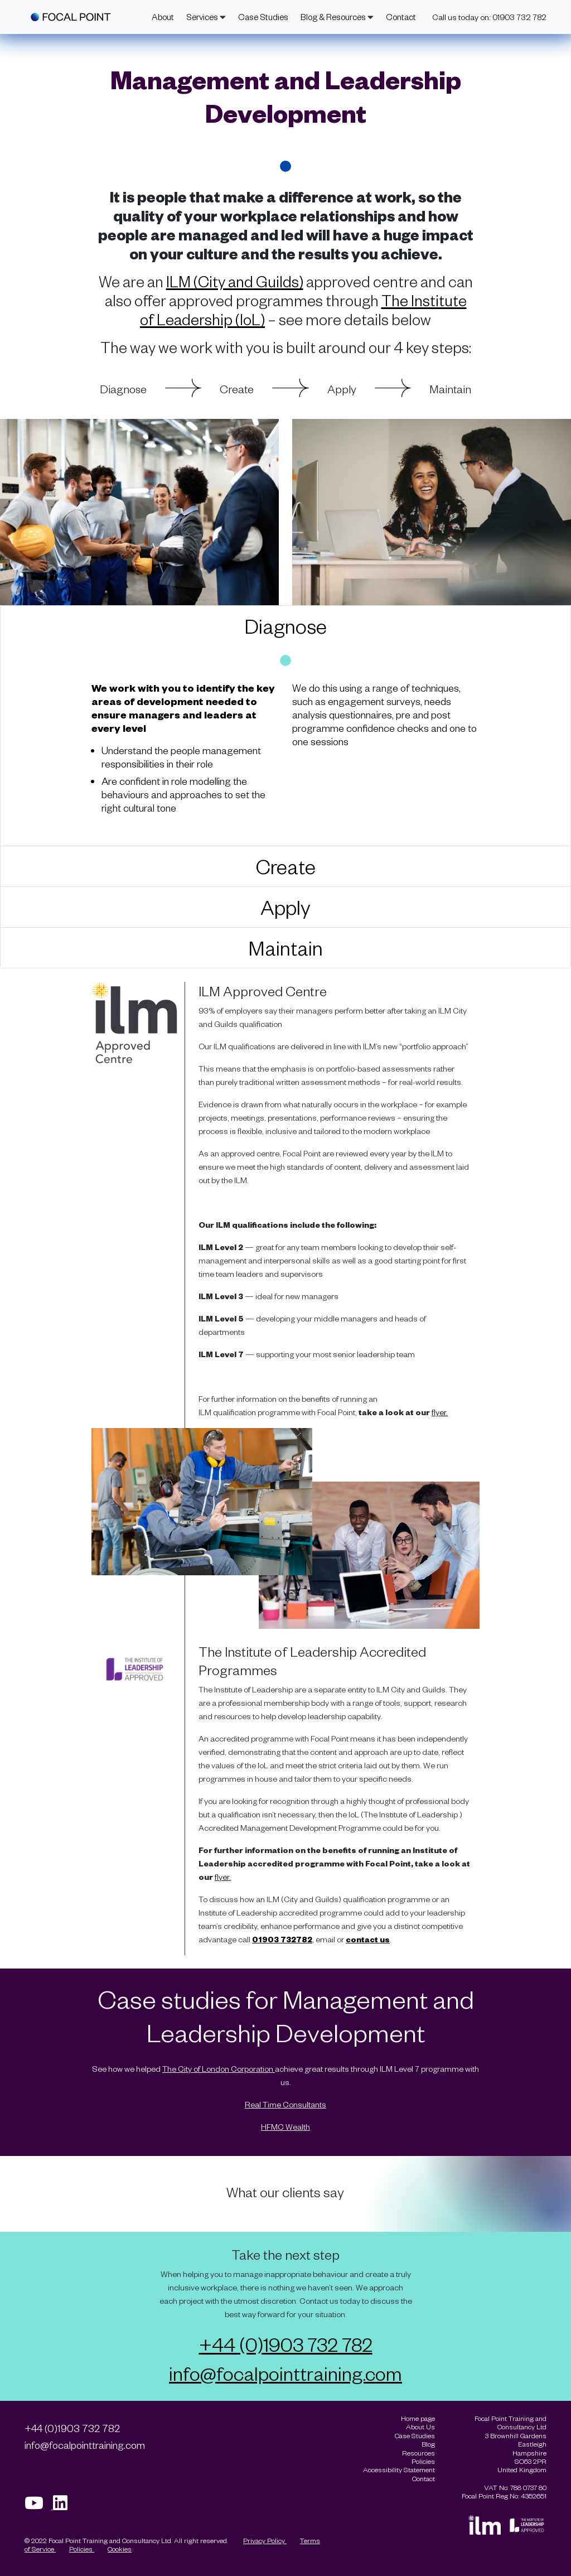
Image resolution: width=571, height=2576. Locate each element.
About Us (420, 2427)
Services (206, 16)
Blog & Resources (337, 16)
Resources (418, 2453)
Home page (418, 2418)
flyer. (440, 1412)
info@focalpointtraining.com (285, 2373)
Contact (401, 16)
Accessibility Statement (399, 2470)
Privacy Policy (265, 2540)
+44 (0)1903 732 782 (285, 2344)
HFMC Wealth (285, 2126)
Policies (81, 2548)
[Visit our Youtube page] (39, 2506)
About (163, 16)
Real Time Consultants (285, 2104)
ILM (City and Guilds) (234, 281)
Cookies (120, 2548)
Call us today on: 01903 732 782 (489, 17)
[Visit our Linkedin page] (64, 2506)
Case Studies (263, 16)
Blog (428, 2444)
